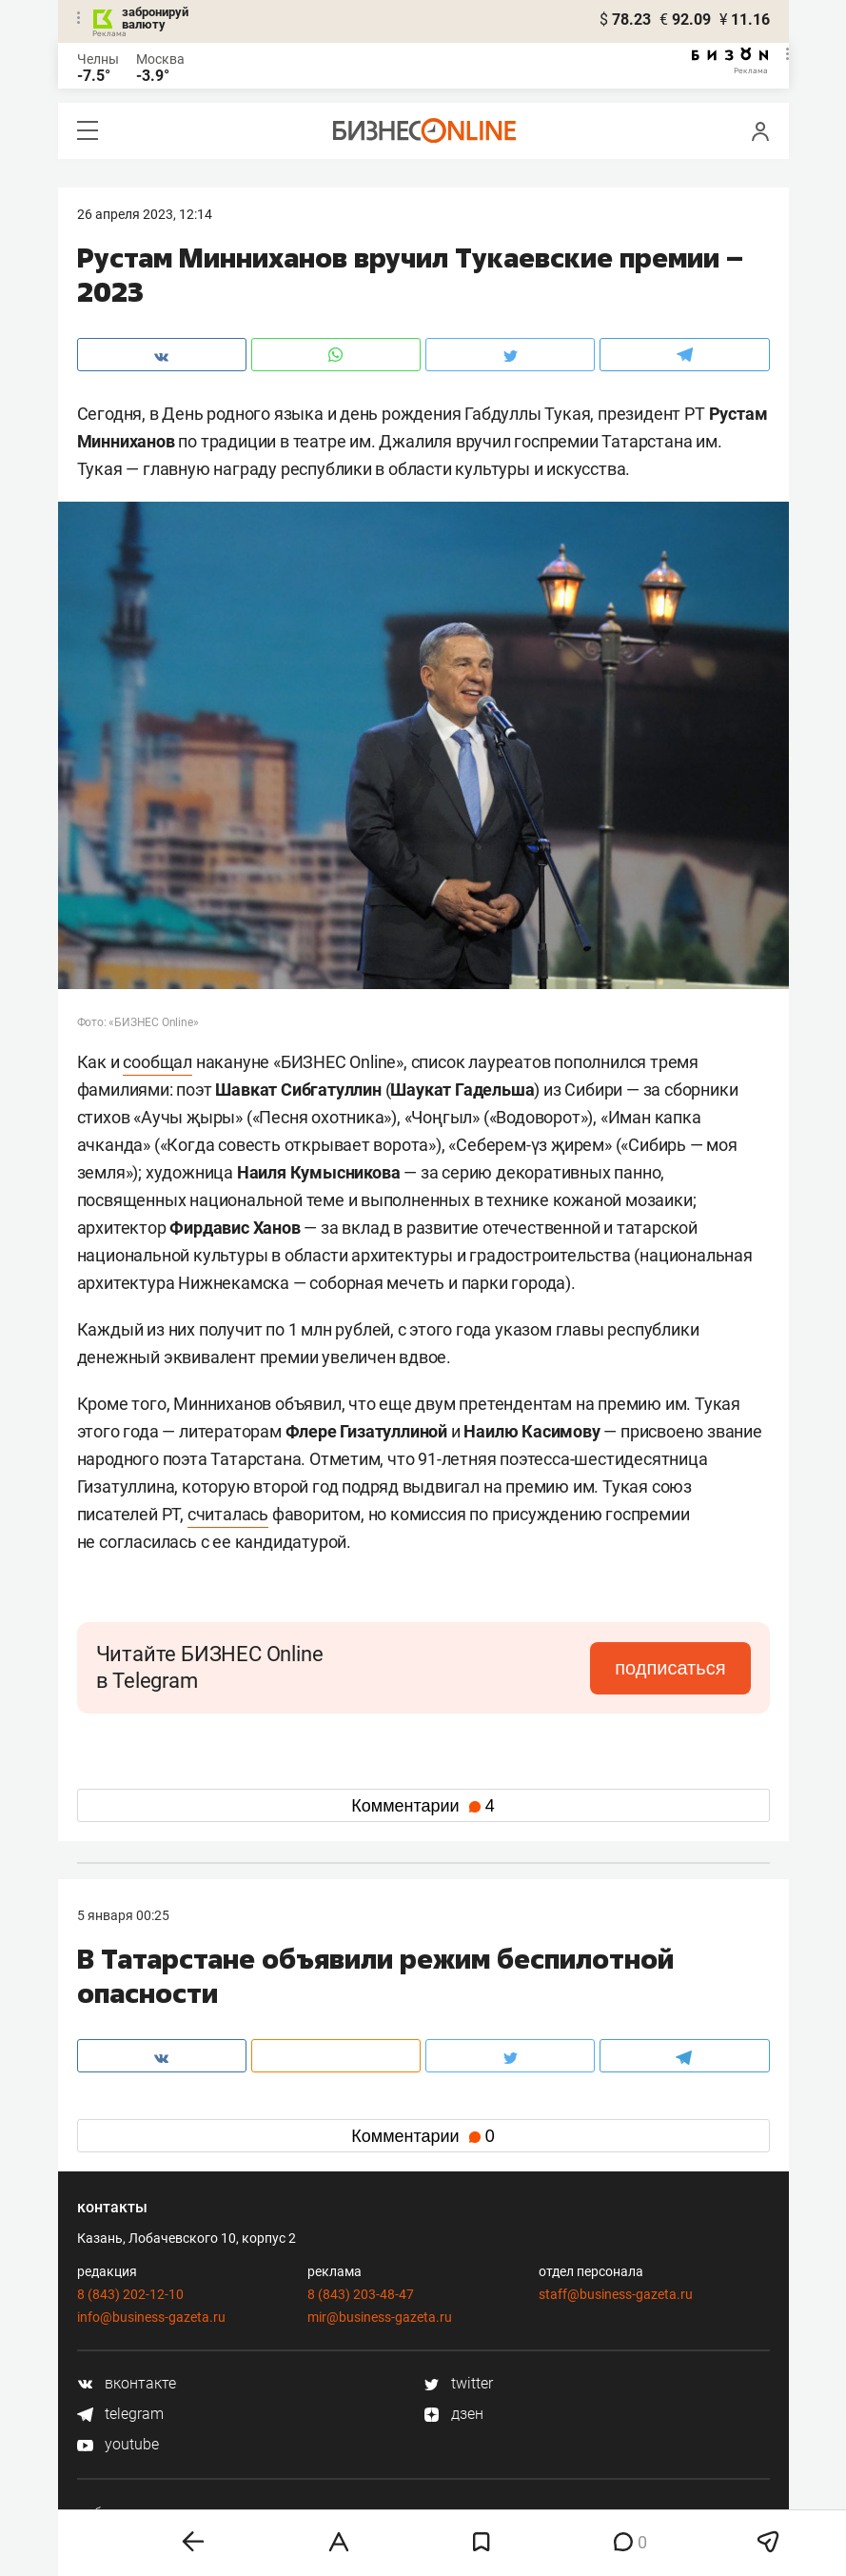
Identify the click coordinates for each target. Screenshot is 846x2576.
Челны (98, 59)
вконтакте (126, 2383)
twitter (458, 2383)
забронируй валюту (155, 18)
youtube (118, 2444)
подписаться (670, 1667)
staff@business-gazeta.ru (616, 2294)
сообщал (157, 1062)
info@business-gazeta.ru (151, 2317)
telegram (120, 2414)
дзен (453, 2414)
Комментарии (422, 1805)
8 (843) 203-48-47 (360, 2294)
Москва (160, 59)
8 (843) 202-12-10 (130, 2294)
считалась (227, 1514)
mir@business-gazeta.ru (379, 2317)
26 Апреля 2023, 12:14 (144, 214)
